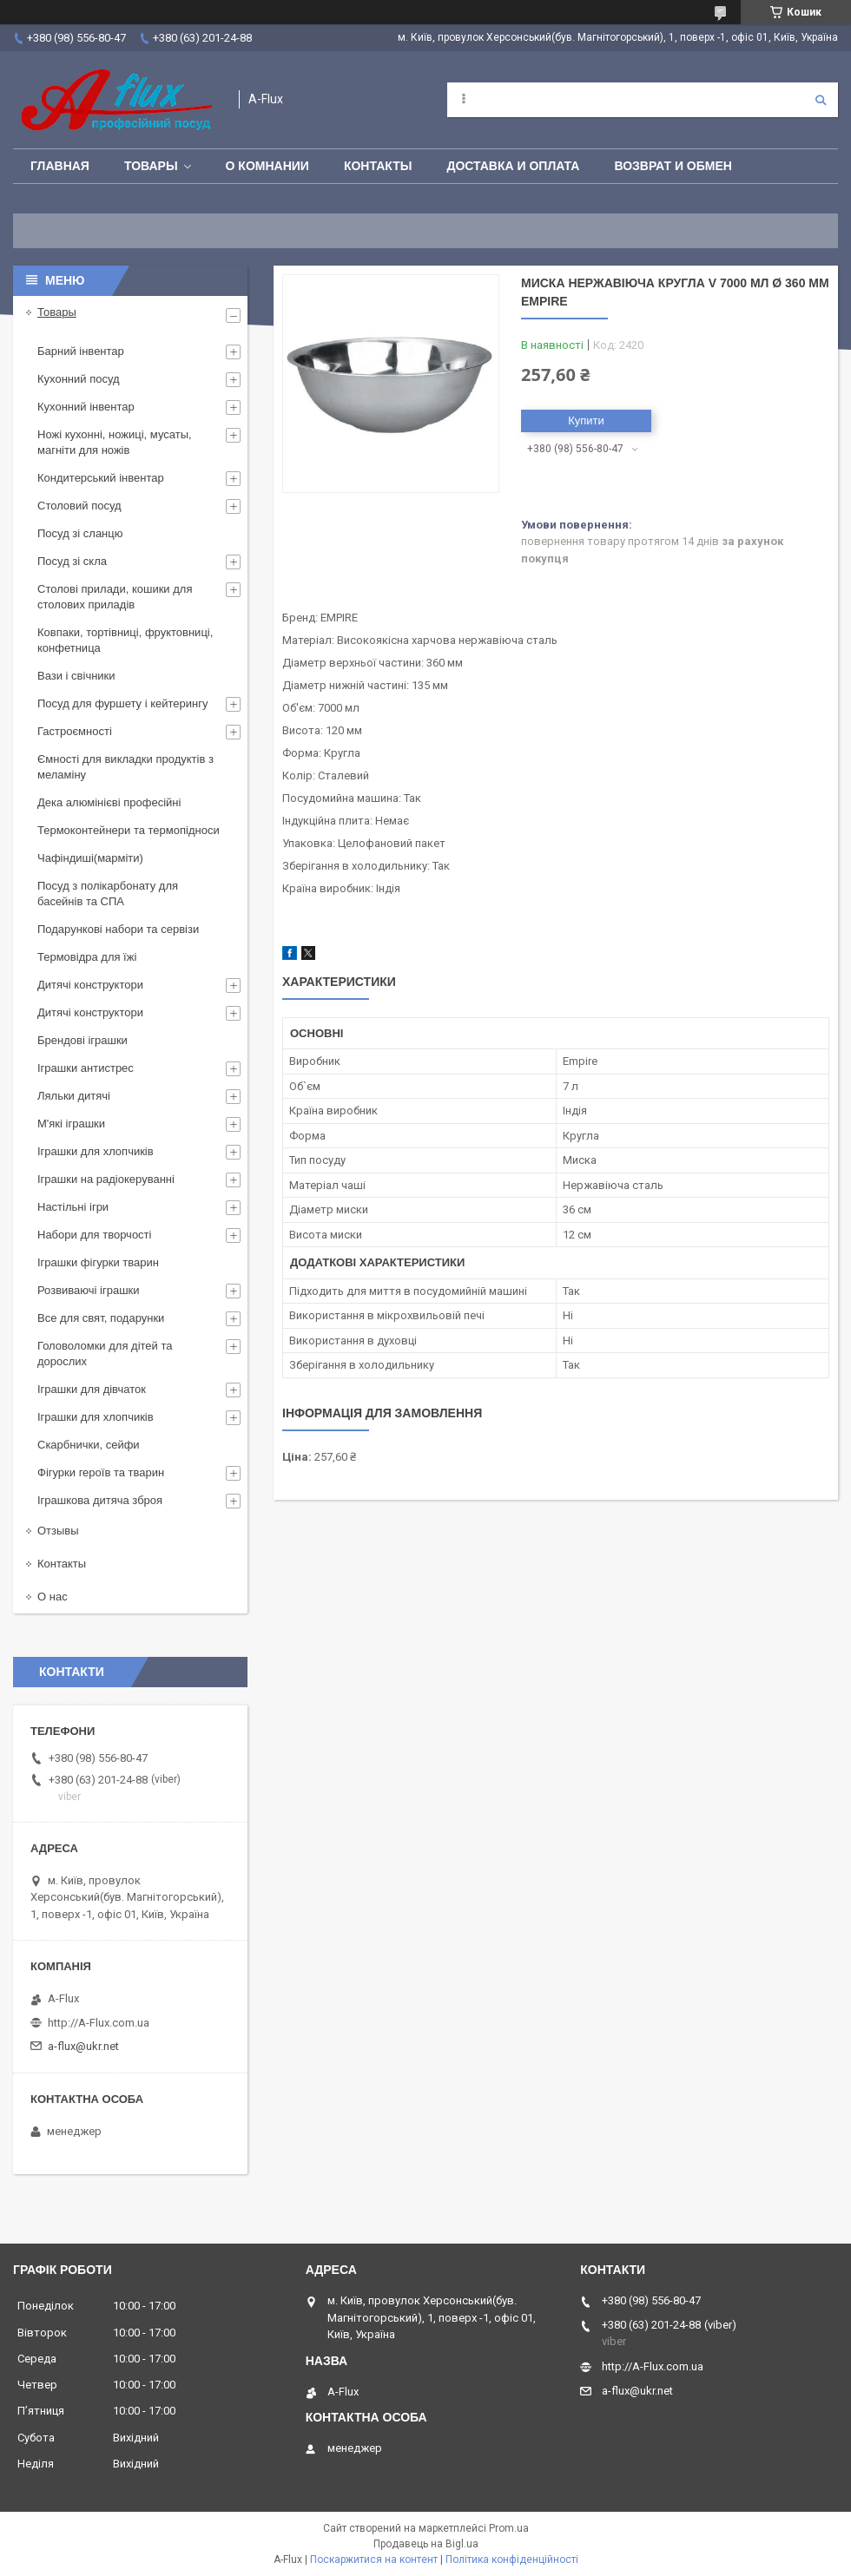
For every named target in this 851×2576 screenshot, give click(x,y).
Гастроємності (74, 731)
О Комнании (267, 166)
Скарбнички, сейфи (88, 1444)
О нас (52, 1596)
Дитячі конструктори (90, 984)
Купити (586, 420)
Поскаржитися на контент (374, 2559)
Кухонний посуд (78, 378)
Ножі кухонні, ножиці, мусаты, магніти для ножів (114, 442)
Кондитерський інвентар (100, 477)
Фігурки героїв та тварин (100, 1472)
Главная (59, 166)
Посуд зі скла (72, 561)
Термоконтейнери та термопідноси (128, 830)
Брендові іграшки (82, 1040)
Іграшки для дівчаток (91, 1389)
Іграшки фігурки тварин (98, 1262)
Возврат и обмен (673, 166)
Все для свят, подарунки (100, 1317)
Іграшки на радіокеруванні (106, 1179)
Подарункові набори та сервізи (118, 929)
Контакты (378, 166)
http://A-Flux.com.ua (98, 2022)
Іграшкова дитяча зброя (99, 1500)
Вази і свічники (76, 675)
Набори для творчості (94, 1234)
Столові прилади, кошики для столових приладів (114, 596)
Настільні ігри (73, 1206)
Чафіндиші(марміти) (90, 857)
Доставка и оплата (512, 166)
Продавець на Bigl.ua (425, 2544)
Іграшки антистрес (85, 1067)
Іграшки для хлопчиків (95, 1151)
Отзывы (58, 1530)
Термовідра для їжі (86, 956)
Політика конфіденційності (511, 2559)
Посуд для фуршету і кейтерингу (122, 703)
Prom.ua (509, 2528)
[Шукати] (820, 99)
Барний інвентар (80, 351)
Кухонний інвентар (86, 406)
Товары (151, 166)
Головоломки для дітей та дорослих (105, 1353)
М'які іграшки (71, 1123)
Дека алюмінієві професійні (109, 802)
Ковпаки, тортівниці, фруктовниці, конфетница (125, 640)
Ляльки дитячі (73, 1095)
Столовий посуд (79, 505)
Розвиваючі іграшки (88, 1290)
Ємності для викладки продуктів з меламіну (125, 766)
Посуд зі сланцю (80, 533)
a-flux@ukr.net (83, 2046)
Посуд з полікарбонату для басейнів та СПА (107, 893)
